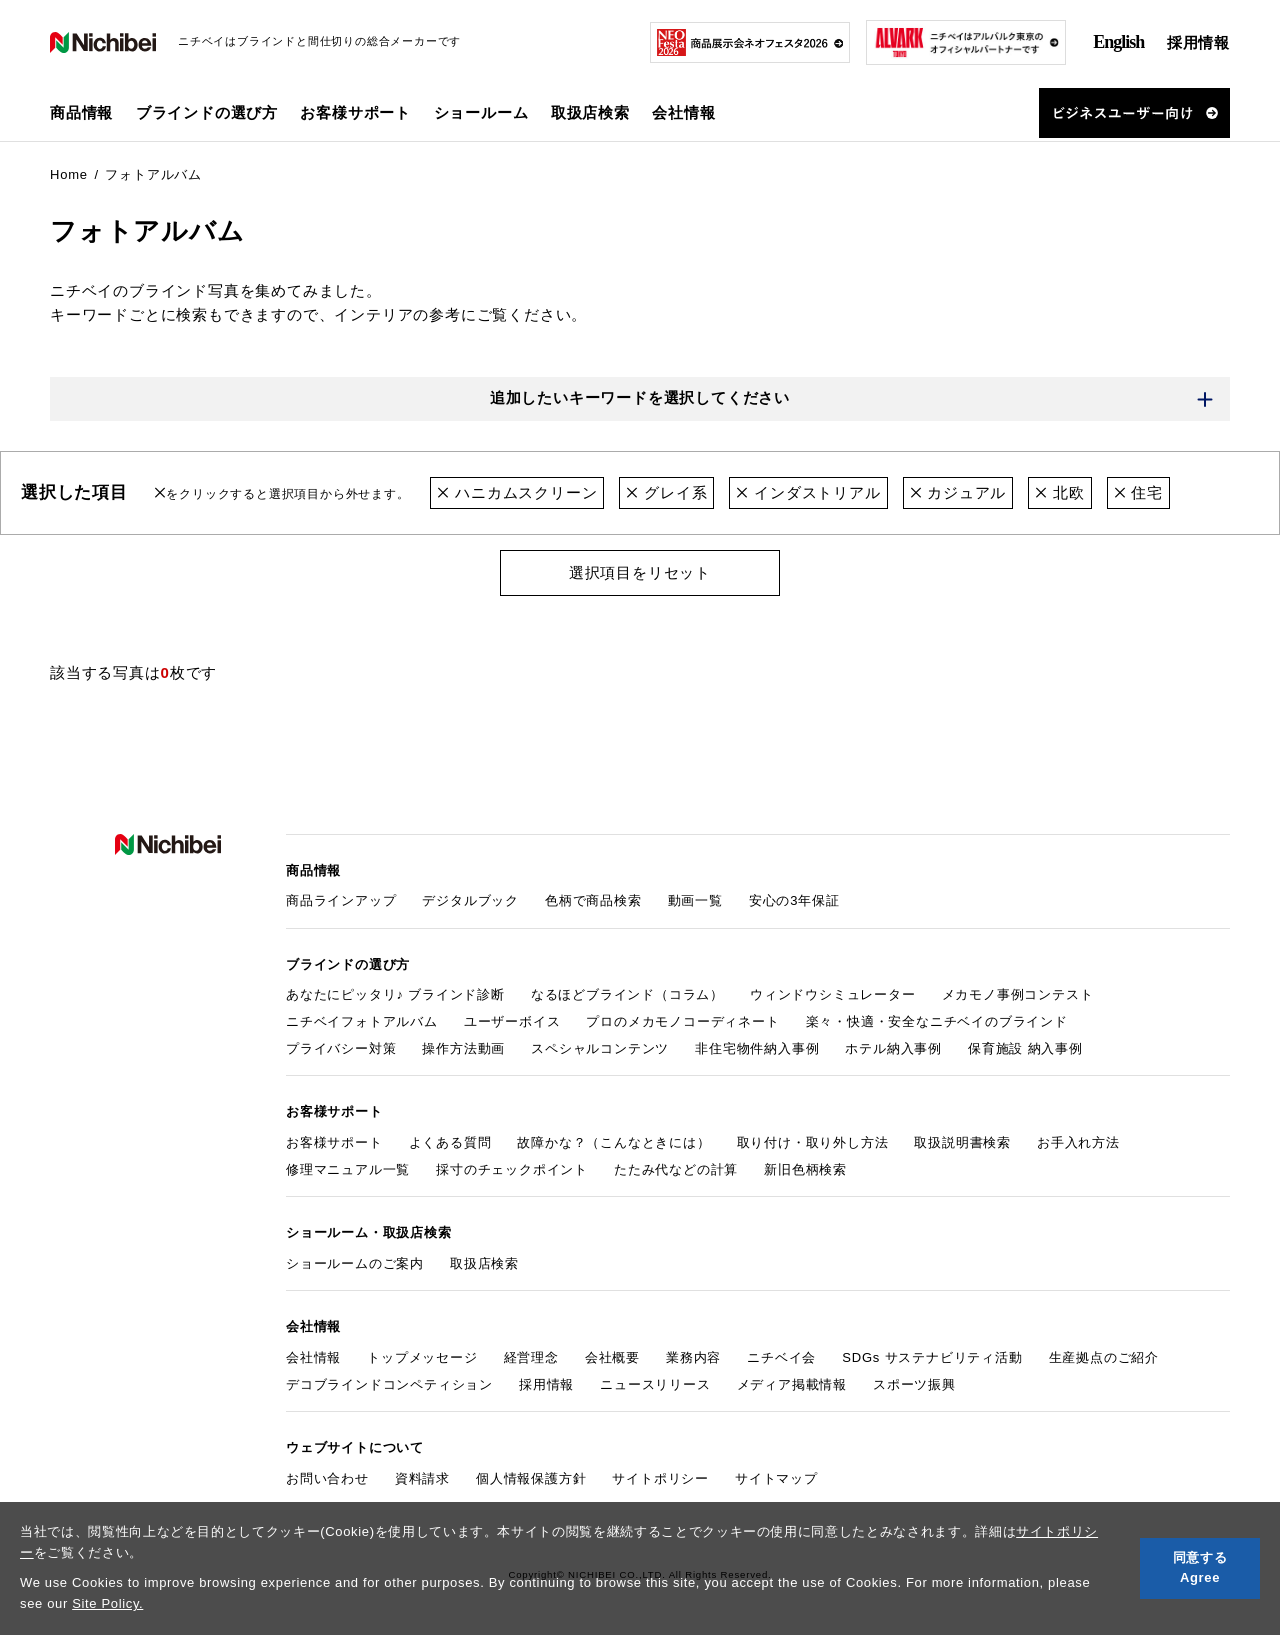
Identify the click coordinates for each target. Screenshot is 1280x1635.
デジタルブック (470, 900)
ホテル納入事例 (893, 1048)
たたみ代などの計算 (676, 1169)
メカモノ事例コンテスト (1018, 994)
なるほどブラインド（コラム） (627, 994)
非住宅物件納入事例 (757, 1048)
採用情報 (1198, 42)
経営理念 (531, 1357)
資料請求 (422, 1478)
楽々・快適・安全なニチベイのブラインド (937, 1021)
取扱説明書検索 (962, 1142)
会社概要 (612, 1357)
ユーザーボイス (512, 1021)
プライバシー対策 (341, 1048)
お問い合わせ (327, 1478)
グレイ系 (666, 492)
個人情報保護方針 (531, 1478)
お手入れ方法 (1078, 1142)
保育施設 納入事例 (1025, 1048)
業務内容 (693, 1357)
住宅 (1138, 492)
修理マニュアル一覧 (348, 1169)
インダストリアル (808, 492)
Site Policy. (107, 1603)
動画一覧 (695, 900)
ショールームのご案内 (355, 1263)
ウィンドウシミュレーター (833, 994)
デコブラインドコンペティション (389, 1384)
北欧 (1059, 492)
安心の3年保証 (794, 900)
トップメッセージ (422, 1357)
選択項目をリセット (640, 572)
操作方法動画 (463, 1048)
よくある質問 (450, 1142)
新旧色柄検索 (805, 1169)
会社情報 (313, 1357)
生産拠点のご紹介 (1104, 1357)
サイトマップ (776, 1478)
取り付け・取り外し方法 (813, 1142)
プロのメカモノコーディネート (682, 1021)
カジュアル (958, 492)
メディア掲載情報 (792, 1384)
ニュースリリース (655, 1384)
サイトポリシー (660, 1478)
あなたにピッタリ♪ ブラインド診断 (395, 994)
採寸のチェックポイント (512, 1169)
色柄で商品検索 (593, 900)
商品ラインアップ (341, 900)
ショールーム (481, 112)
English (1118, 42)
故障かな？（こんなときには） (613, 1142)
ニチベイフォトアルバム (362, 1021)
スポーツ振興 (914, 1384)
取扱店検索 (590, 112)
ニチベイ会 (781, 1357)
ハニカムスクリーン (517, 492)
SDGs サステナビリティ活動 (932, 1357)
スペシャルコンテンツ (600, 1048)
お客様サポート (334, 1142)
